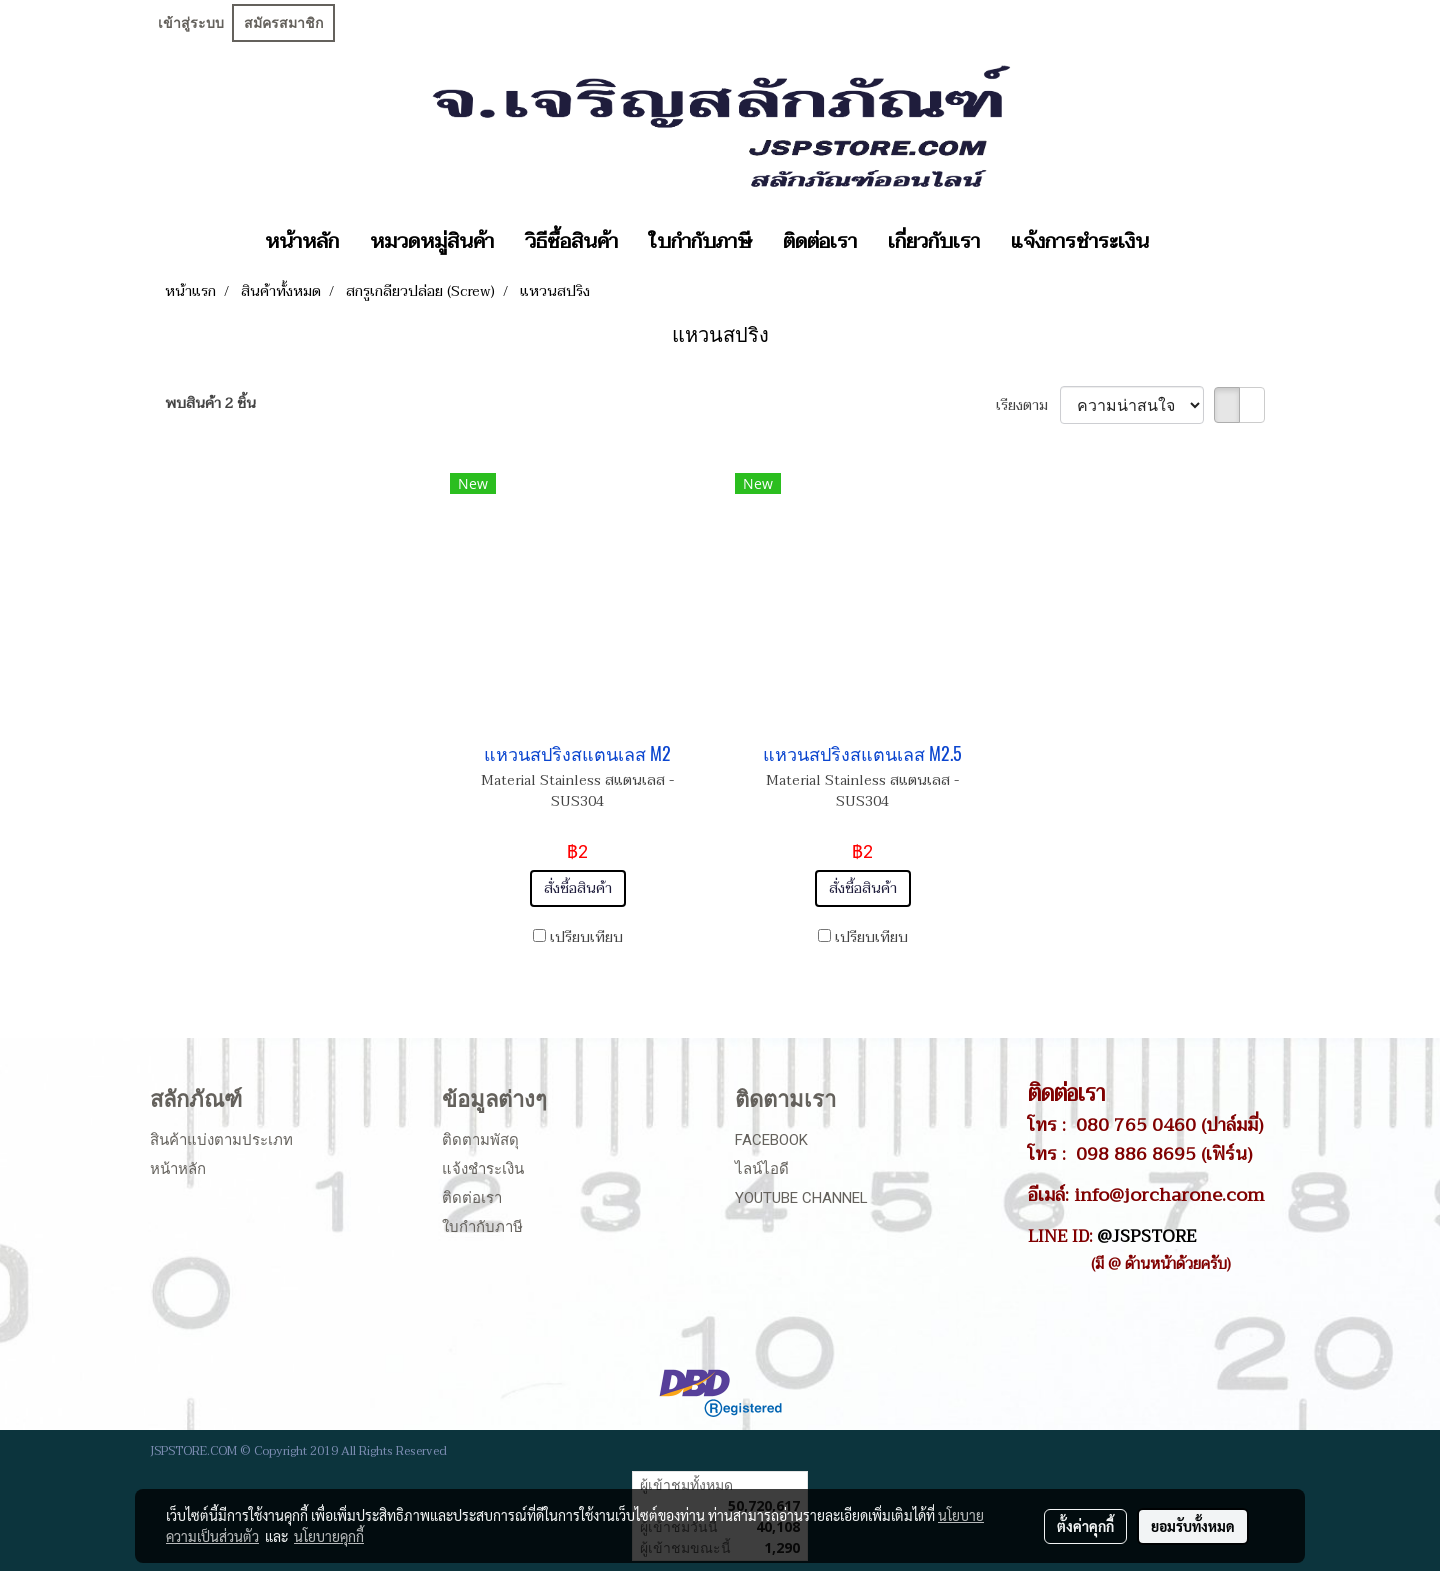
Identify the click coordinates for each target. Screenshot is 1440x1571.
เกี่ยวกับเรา (934, 242)
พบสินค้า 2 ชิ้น (210, 403)
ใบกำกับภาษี (700, 242)
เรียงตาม (1028, 405)
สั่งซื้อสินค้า (578, 888)
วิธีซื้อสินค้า (571, 242)
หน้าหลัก (302, 242)
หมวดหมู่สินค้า (432, 242)
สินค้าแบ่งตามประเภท (221, 1140)
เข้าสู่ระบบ (191, 23)
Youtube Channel (801, 1198)
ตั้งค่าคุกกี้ (1085, 1526)
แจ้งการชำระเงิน (1080, 242)
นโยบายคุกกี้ (329, 1536)
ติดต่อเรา (820, 242)
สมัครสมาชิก (283, 23)
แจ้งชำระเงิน (483, 1169)
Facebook (771, 1140)
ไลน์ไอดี (762, 1169)
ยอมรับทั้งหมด (1193, 1526)
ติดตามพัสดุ (480, 1140)
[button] (1182, 242)
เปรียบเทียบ (586, 937)
